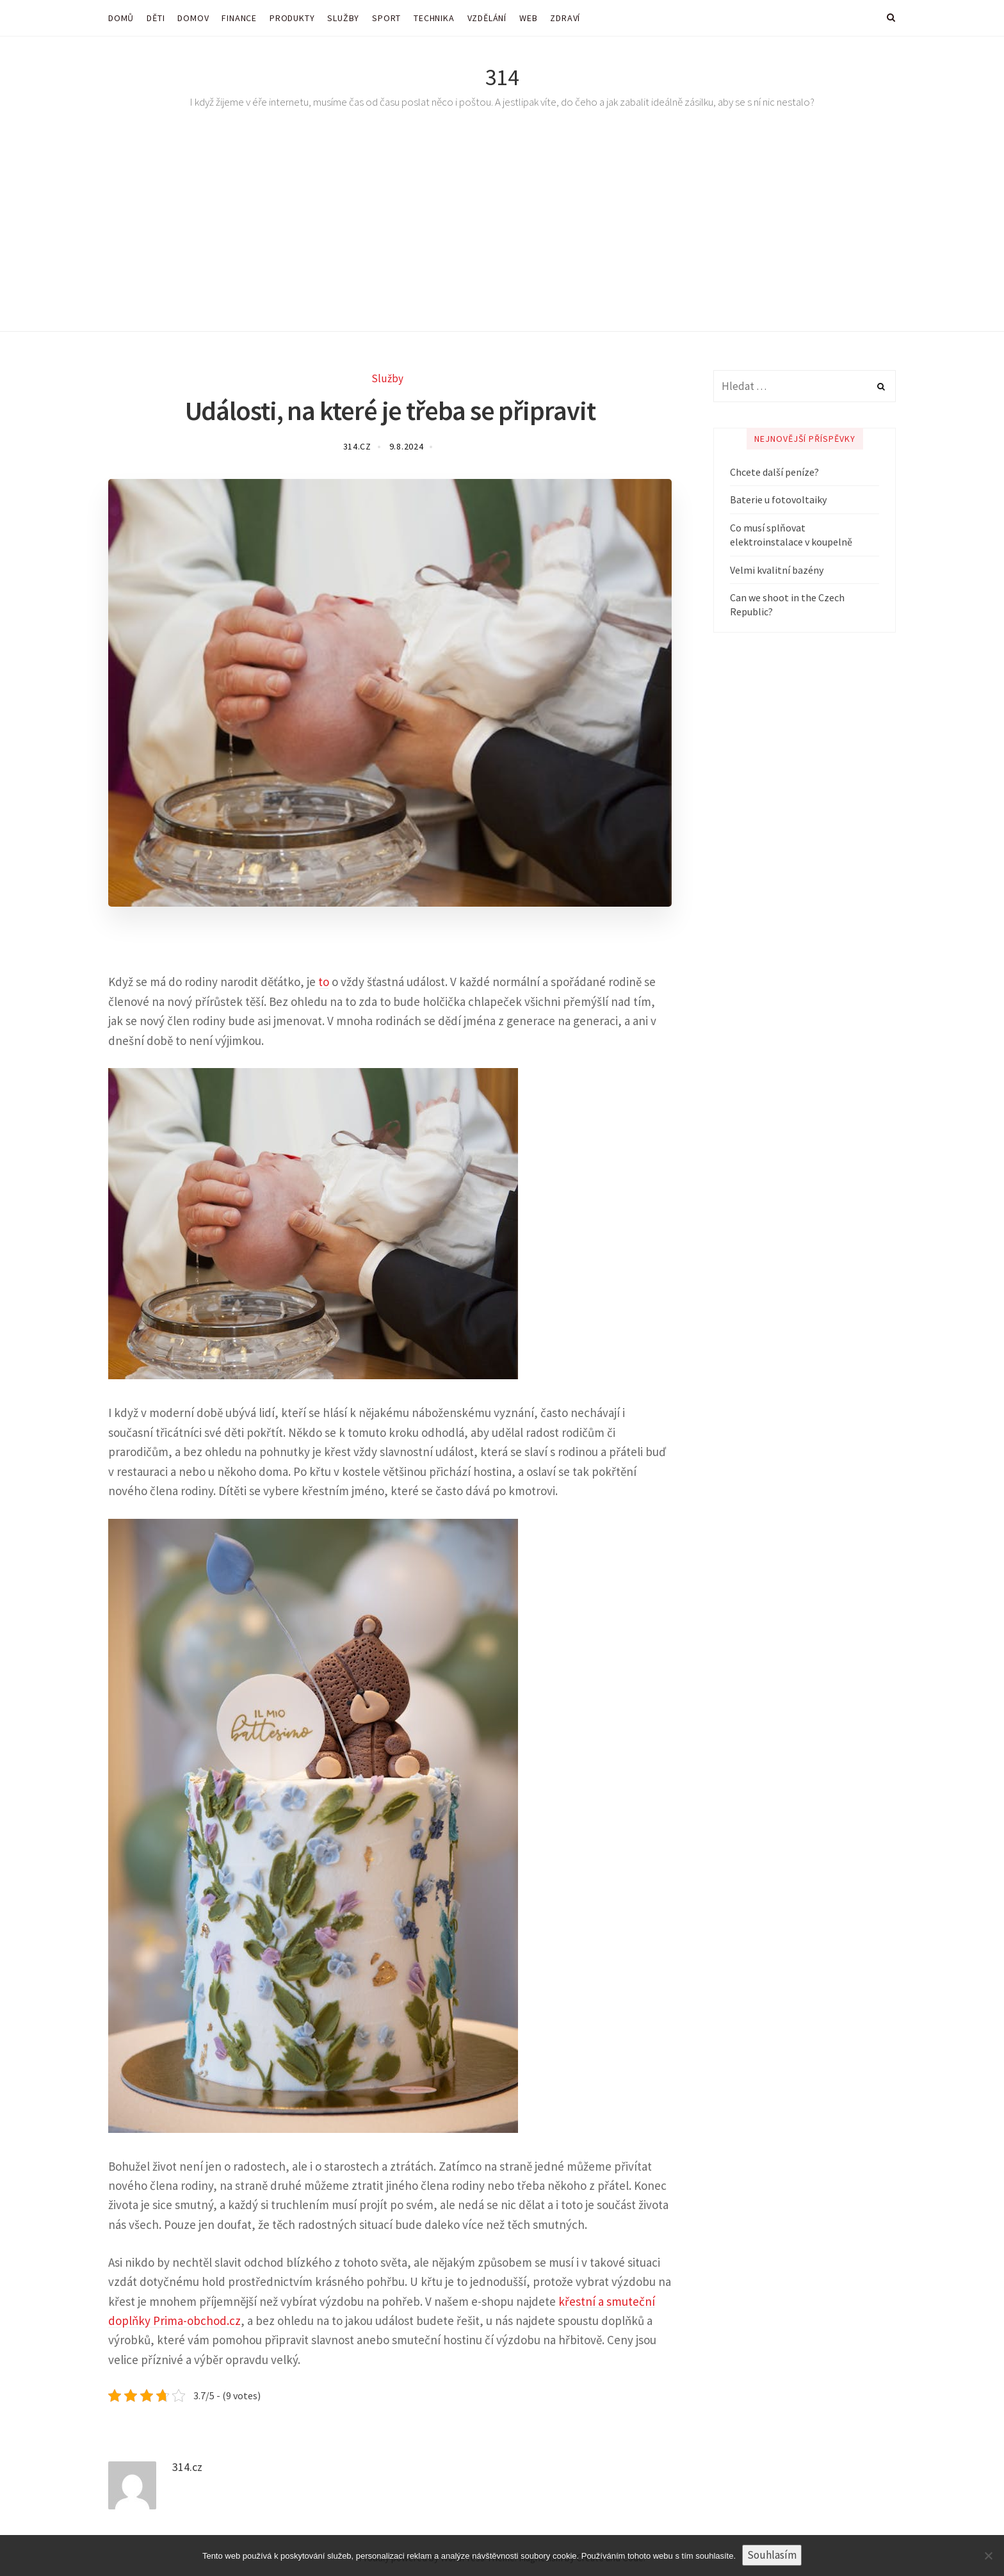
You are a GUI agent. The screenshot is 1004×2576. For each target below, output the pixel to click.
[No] (988, 2555)
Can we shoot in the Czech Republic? (787, 604)
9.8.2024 (406, 446)
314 (502, 77)
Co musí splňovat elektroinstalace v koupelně (791, 534)
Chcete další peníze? (774, 472)
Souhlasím (772, 2555)
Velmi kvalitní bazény (776, 569)
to (323, 981)
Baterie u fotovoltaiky (778, 499)
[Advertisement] (502, 235)
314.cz (357, 446)
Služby (387, 378)
